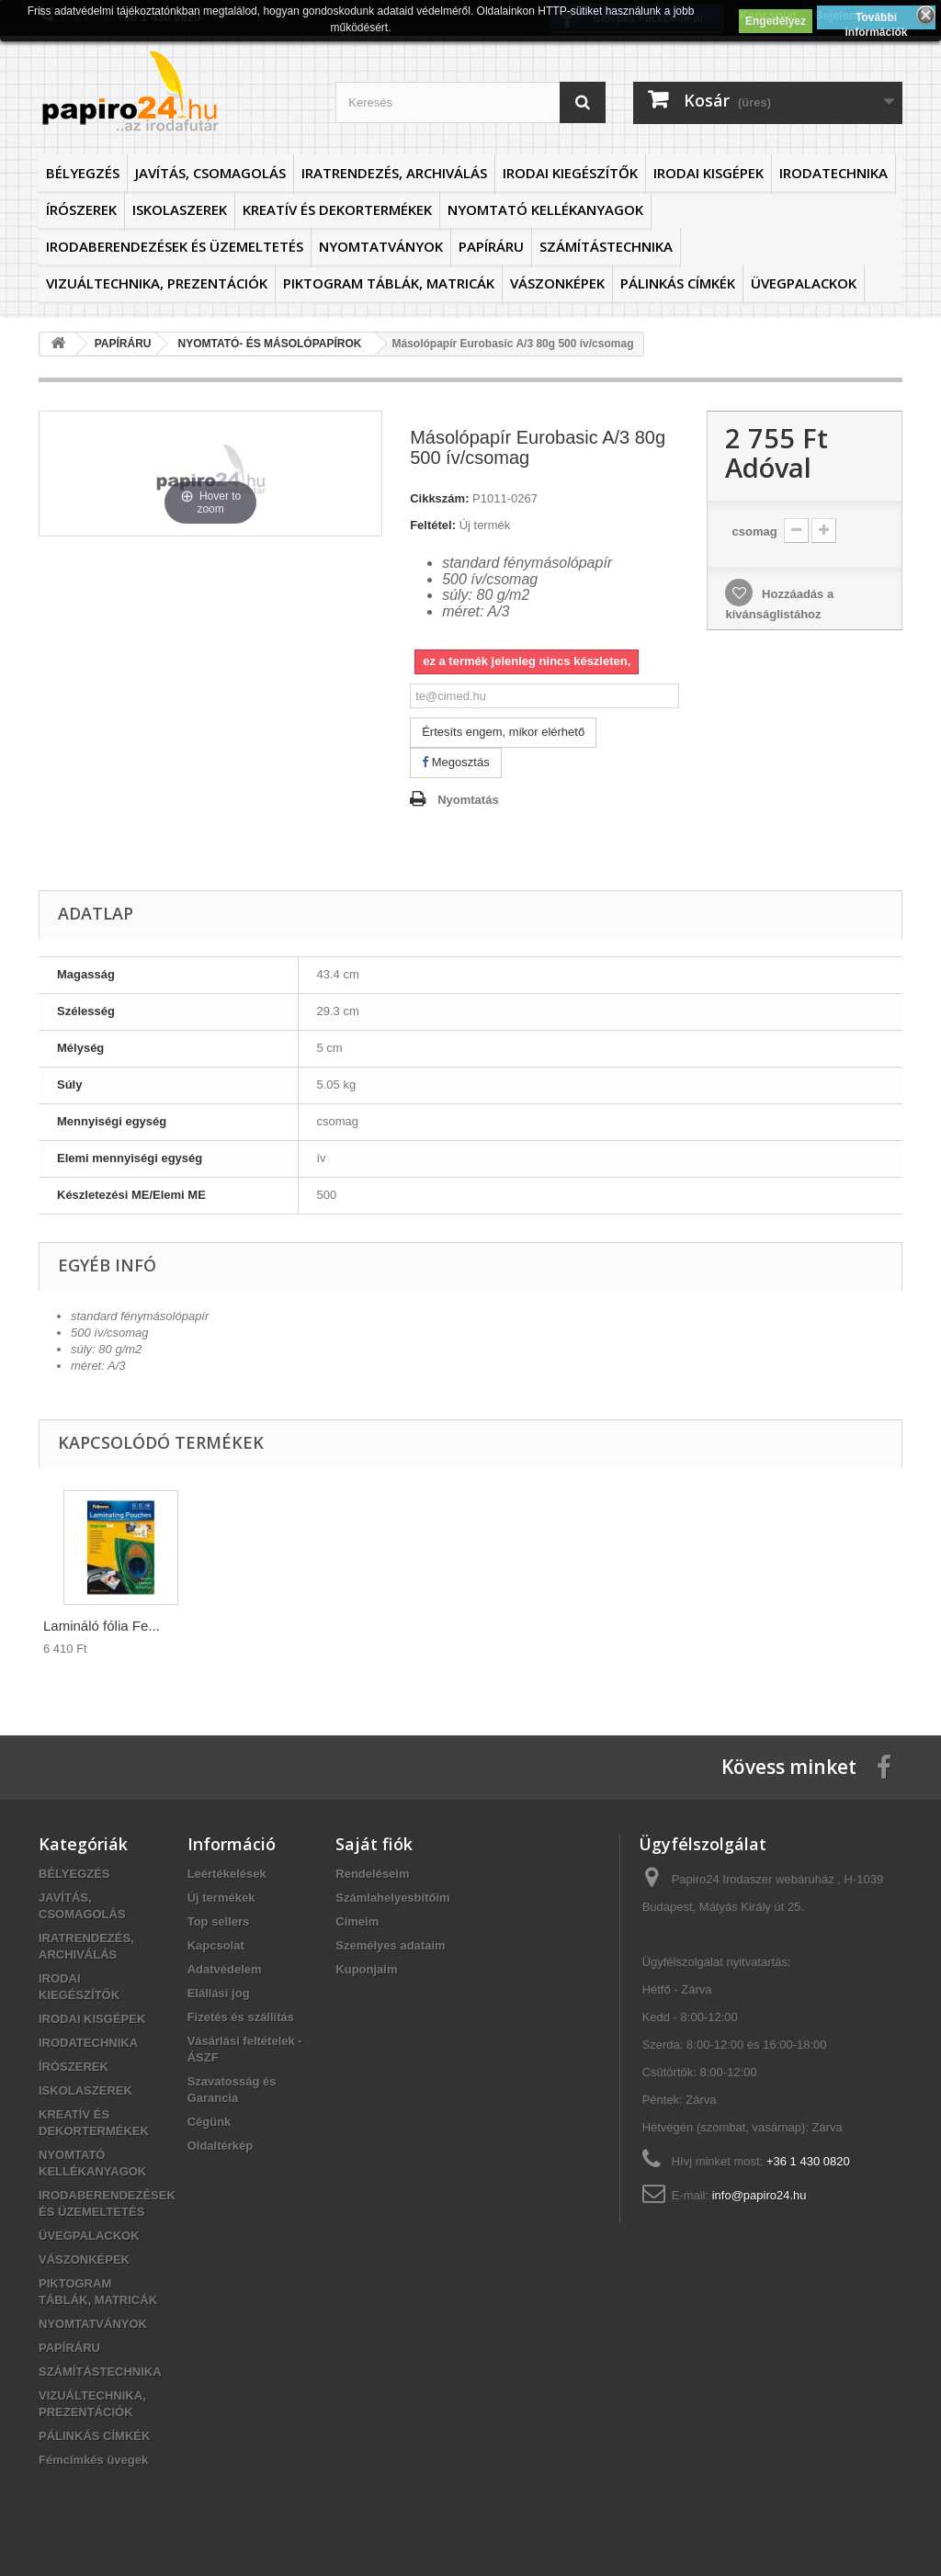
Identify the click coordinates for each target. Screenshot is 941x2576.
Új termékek (221, 1897)
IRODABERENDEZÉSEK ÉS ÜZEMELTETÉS (174, 246)
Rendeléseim (372, 1874)
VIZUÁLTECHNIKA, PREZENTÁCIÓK (156, 283)
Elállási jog (218, 1993)
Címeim (357, 1921)
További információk (876, 20)
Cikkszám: (439, 498)
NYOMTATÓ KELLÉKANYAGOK (545, 209)
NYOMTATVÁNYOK (381, 246)
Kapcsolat (215, 1945)
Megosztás (455, 762)
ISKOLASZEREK (179, 209)
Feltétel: (433, 525)
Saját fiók (374, 1844)
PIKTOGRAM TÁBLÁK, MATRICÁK (388, 283)
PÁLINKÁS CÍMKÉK (677, 283)
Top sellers (218, 1921)
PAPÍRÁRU (491, 246)
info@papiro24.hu (759, 2195)
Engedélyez (775, 21)
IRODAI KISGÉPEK (708, 173)
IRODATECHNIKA (833, 173)
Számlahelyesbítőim (392, 1897)
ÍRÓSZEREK (81, 209)
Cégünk (209, 2122)
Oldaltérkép (220, 2145)
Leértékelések (226, 1874)
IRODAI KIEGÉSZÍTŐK (570, 173)
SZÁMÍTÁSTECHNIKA (606, 246)
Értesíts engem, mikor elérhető (503, 732)
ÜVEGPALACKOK (803, 283)
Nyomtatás (467, 800)
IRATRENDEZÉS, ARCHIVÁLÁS (394, 173)
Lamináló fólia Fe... (101, 1625)
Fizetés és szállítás (240, 2017)
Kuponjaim (366, 1969)
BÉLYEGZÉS (82, 173)
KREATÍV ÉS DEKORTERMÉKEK (337, 209)
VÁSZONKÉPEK (557, 283)
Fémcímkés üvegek (93, 2460)
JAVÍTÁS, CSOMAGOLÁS (210, 173)
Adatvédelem (224, 1969)
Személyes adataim (390, 1945)
